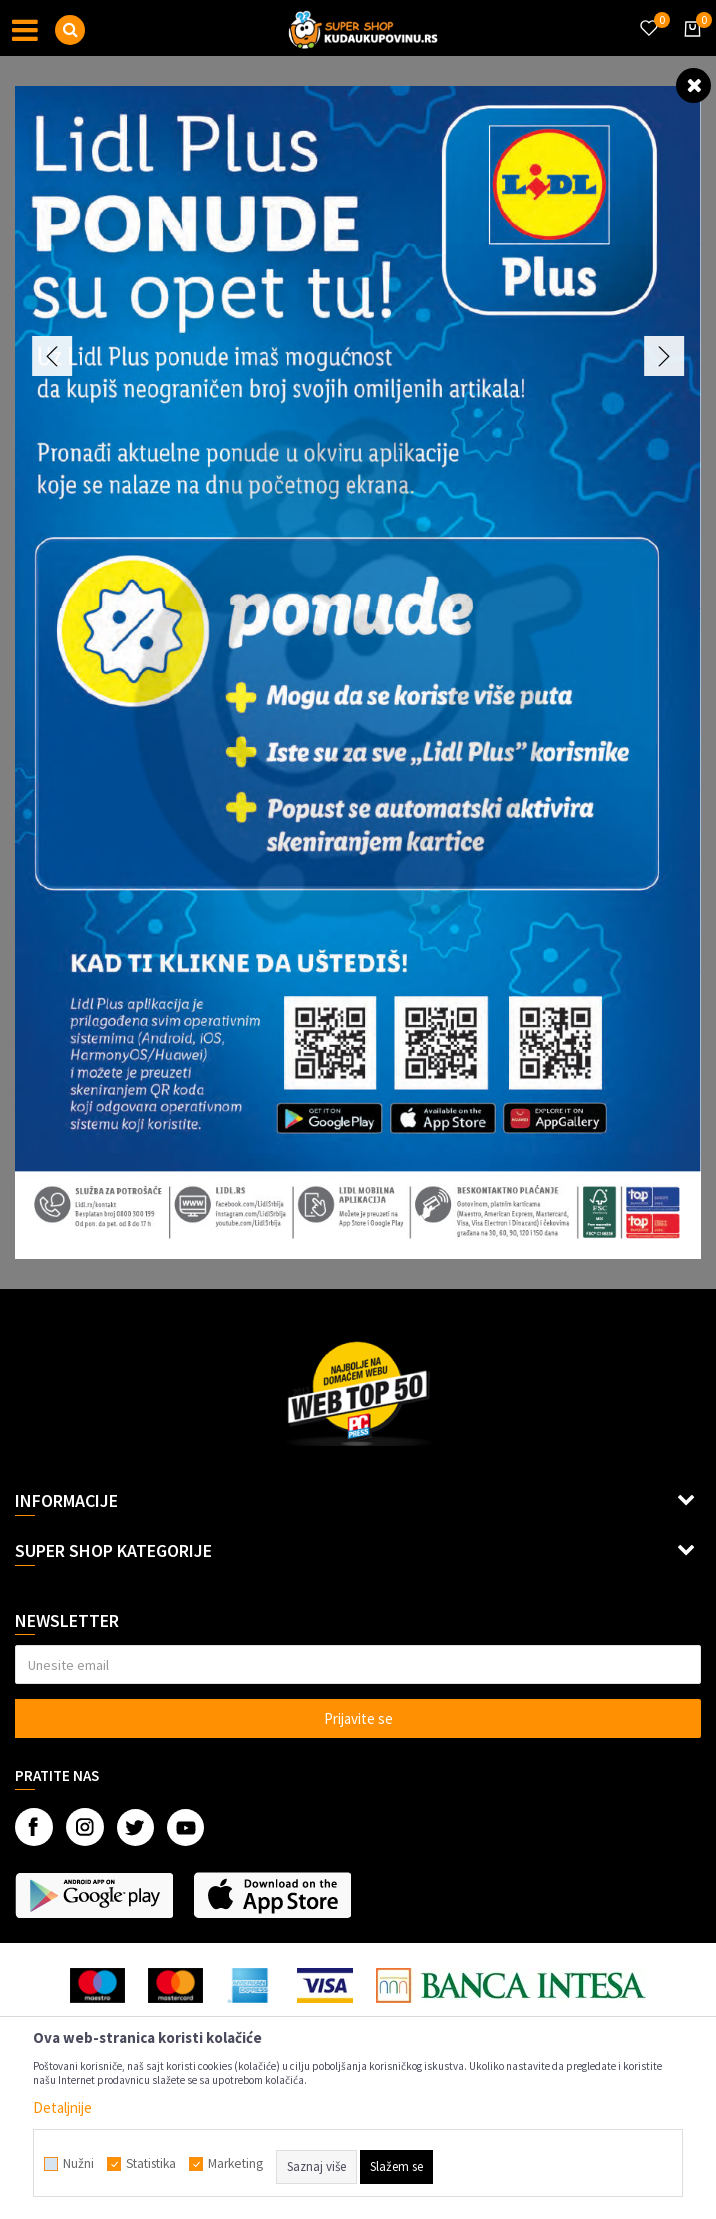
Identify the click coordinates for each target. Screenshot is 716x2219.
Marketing (235, 2164)
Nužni (78, 2164)
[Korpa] (689, 47)
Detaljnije (62, 2107)
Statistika (151, 2164)
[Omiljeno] (648, 16)
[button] (70, 30)
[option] (358, 672)
